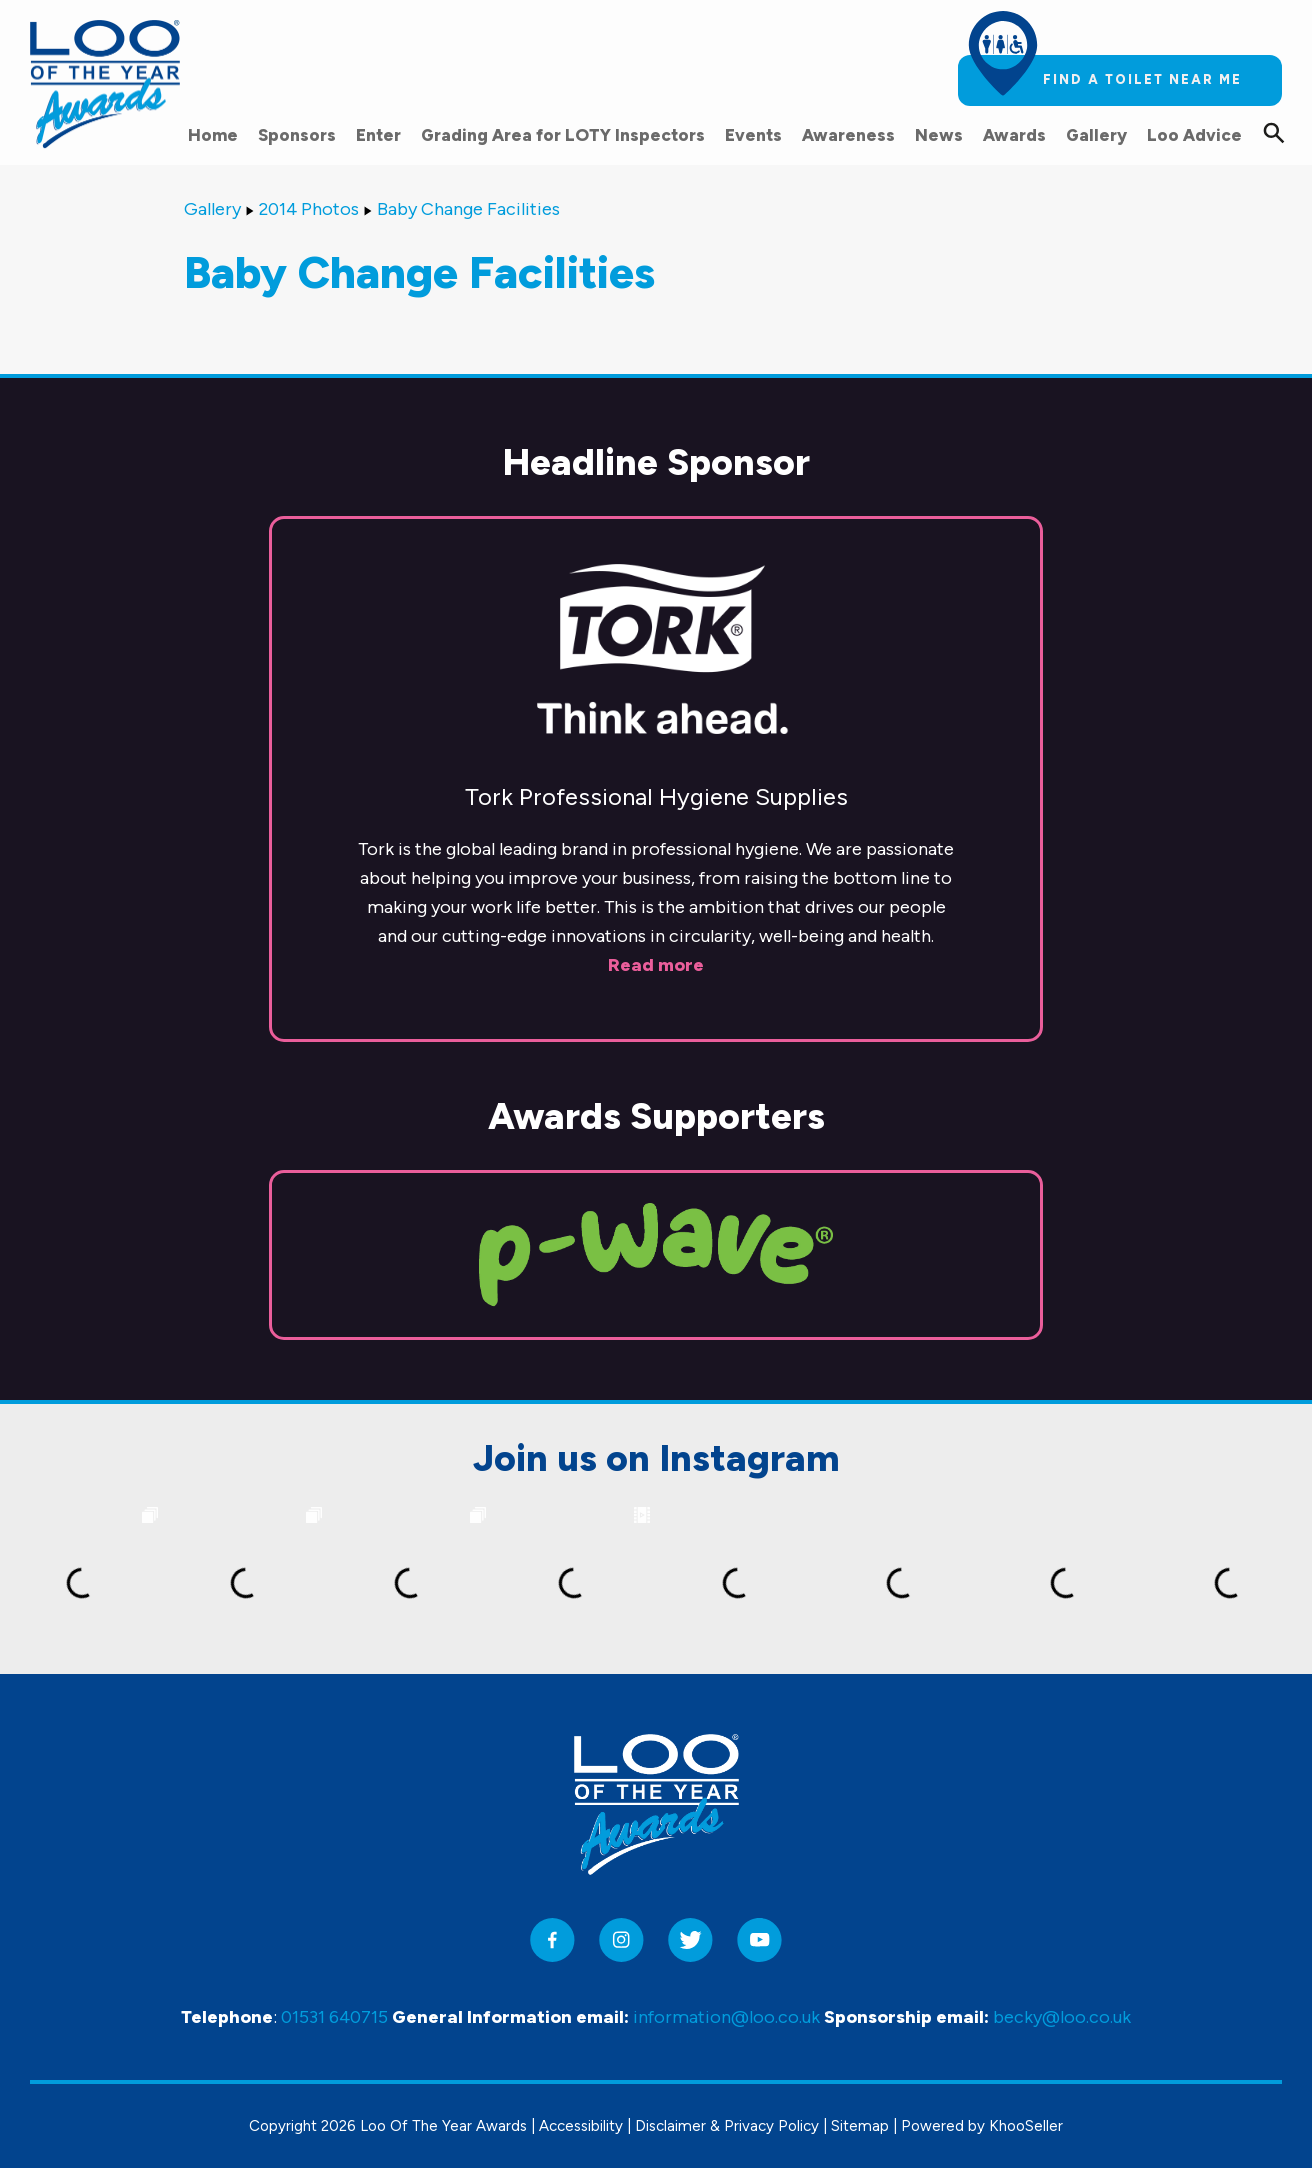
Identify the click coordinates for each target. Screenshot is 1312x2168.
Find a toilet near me (1142, 79)
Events (753, 135)
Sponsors (297, 135)
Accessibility (581, 2126)
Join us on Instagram (656, 1458)
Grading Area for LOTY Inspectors (563, 135)
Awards (1014, 135)
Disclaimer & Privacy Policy (727, 2126)
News (939, 135)
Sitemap (860, 2126)
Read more (656, 965)
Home (213, 135)
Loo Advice (1194, 135)
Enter (378, 135)
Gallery (1096, 135)
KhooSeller (1026, 2126)
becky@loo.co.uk (1062, 2017)
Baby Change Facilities (468, 209)
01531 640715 (334, 2017)
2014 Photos (309, 209)
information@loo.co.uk (726, 2017)
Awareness (848, 135)
